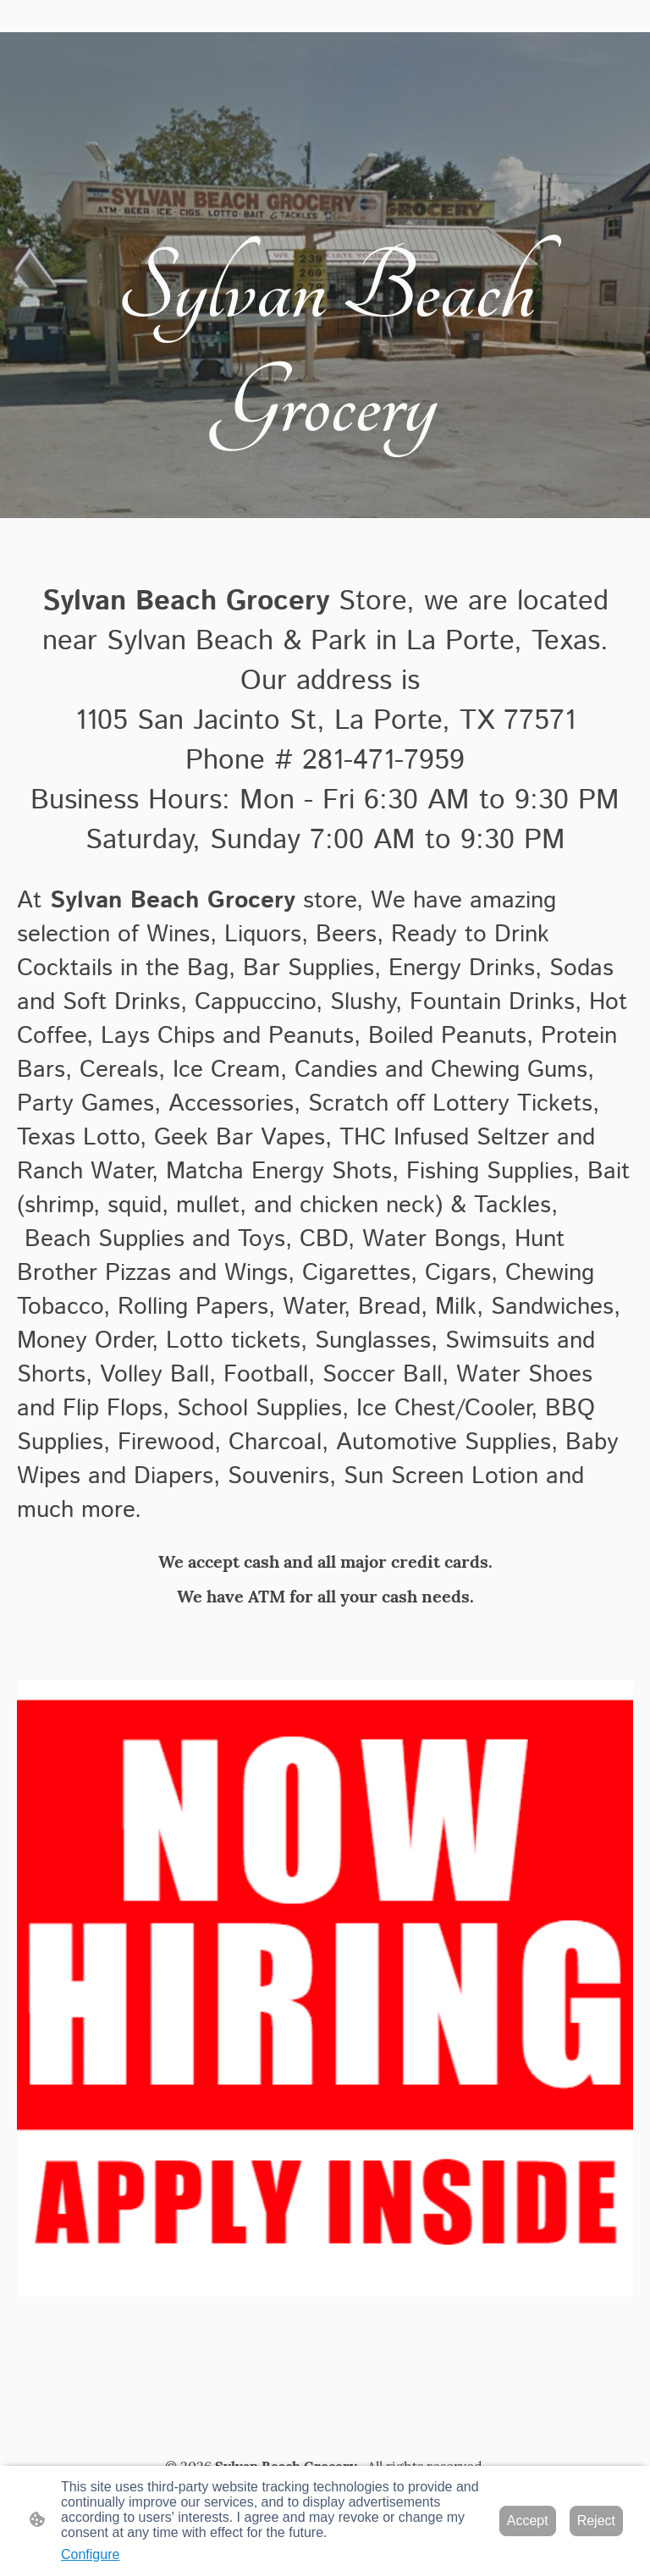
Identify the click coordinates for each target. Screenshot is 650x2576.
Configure (90, 2554)
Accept (527, 2520)
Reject (596, 2520)
